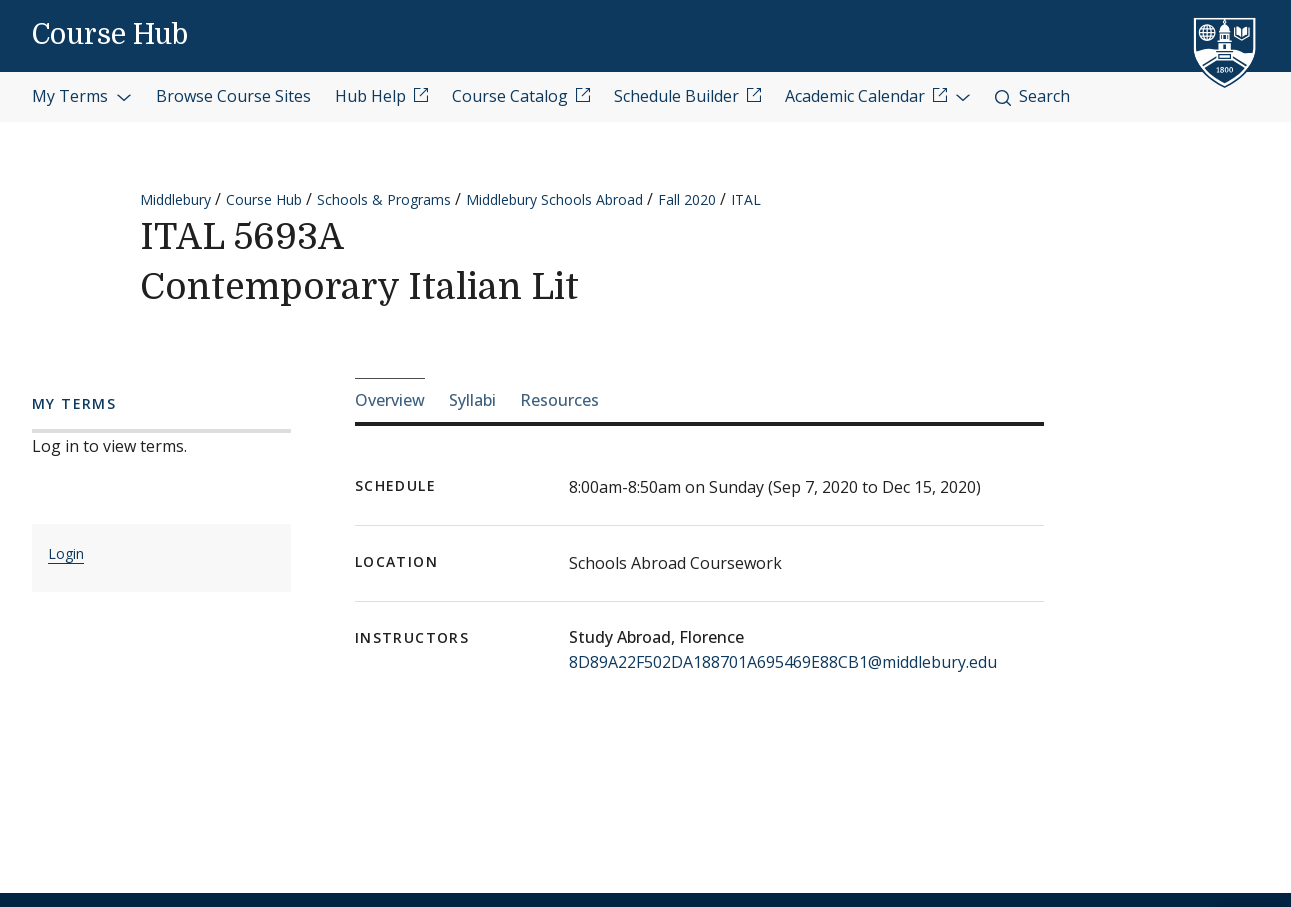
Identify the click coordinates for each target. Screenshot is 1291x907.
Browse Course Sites (233, 96)
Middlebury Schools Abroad (554, 199)
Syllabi (472, 400)
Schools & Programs (384, 199)
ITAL (746, 199)
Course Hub (110, 35)
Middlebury (175, 199)
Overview (390, 400)
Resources (559, 400)
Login (66, 553)
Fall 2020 (687, 199)
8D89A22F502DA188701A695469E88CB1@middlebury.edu (783, 662)
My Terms (82, 96)
